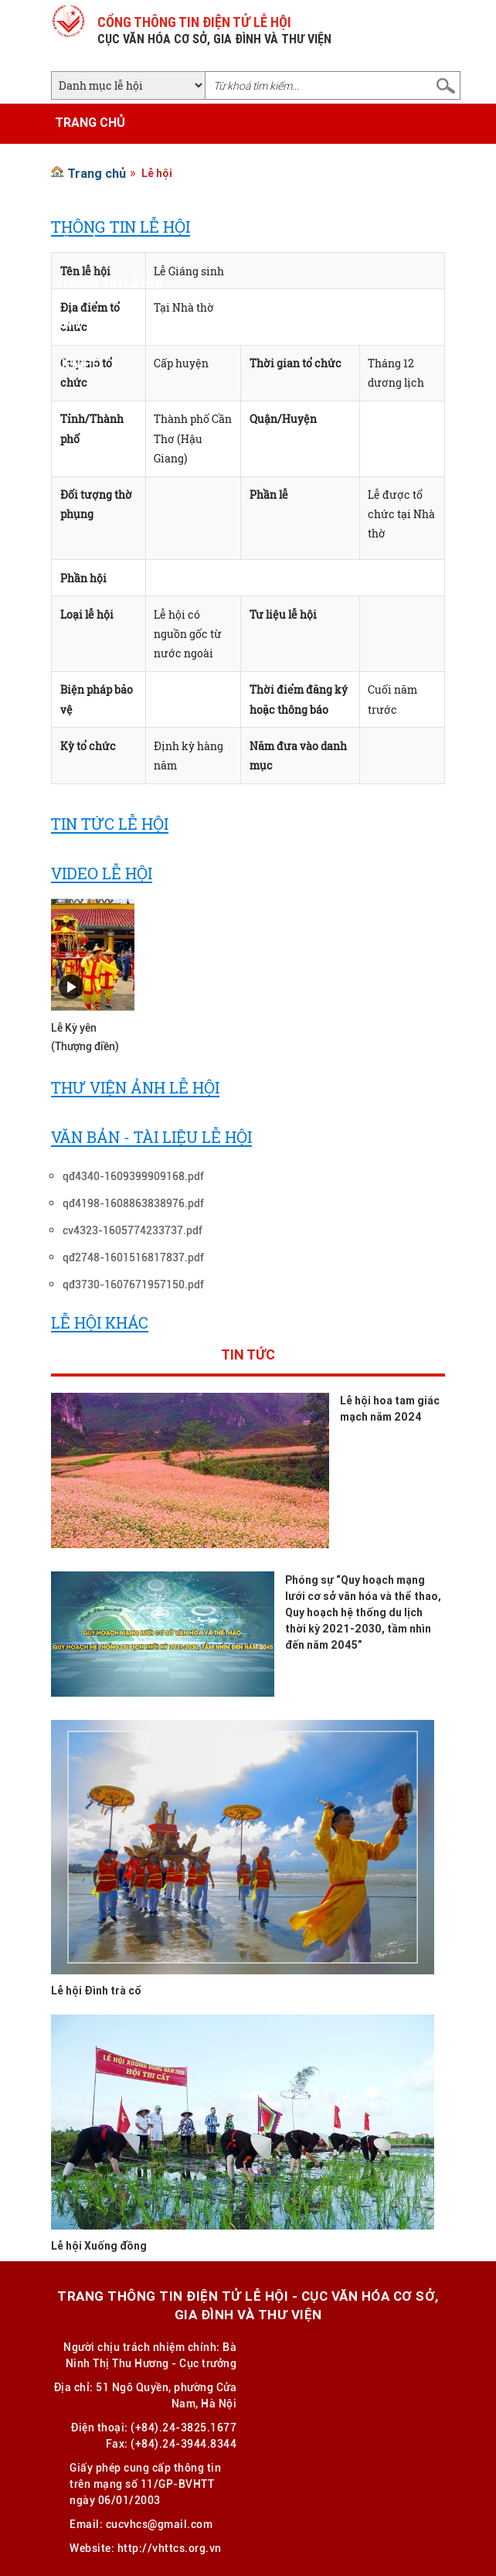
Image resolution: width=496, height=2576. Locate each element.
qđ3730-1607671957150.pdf (133, 1284)
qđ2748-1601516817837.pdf (133, 1257)
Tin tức (248, 1355)
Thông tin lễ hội (108, 283)
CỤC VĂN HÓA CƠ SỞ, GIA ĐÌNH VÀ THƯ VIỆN (214, 38)
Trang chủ (90, 122)
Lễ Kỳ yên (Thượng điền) (85, 1037)
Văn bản (81, 243)
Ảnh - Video (91, 323)
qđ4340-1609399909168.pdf (133, 1176)
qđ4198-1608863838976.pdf (133, 1203)
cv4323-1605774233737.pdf (132, 1230)
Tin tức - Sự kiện (108, 202)
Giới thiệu (86, 162)
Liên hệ (77, 363)
